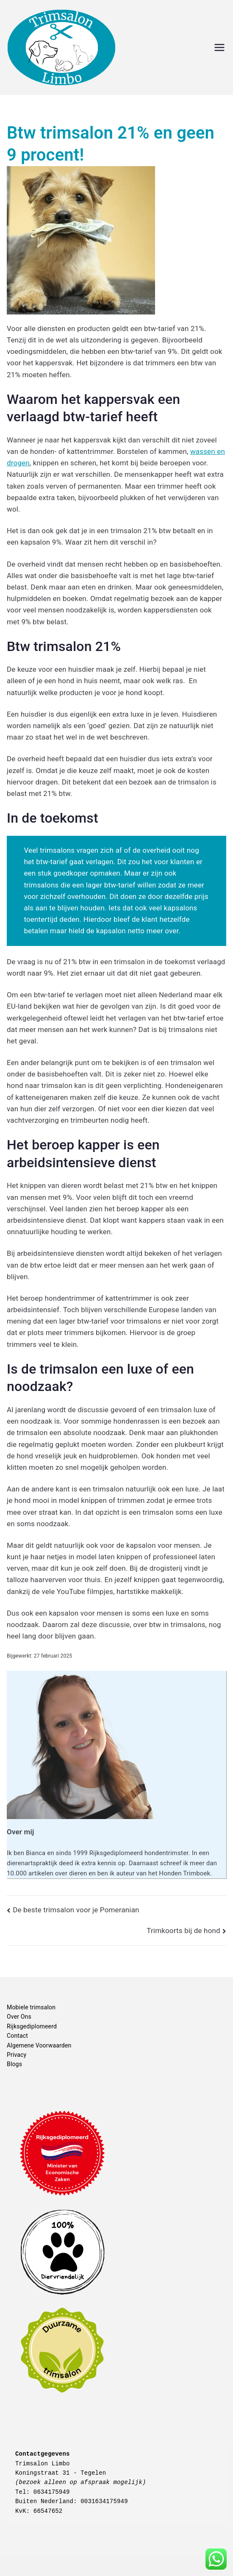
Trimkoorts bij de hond (183, 1930)
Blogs (14, 2064)
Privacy (16, 2054)
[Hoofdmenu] (219, 47)
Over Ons (19, 2016)
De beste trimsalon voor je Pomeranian (76, 1910)
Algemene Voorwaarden (39, 2045)
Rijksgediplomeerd (32, 2026)
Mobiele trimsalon (31, 2007)
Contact (17, 2035)
